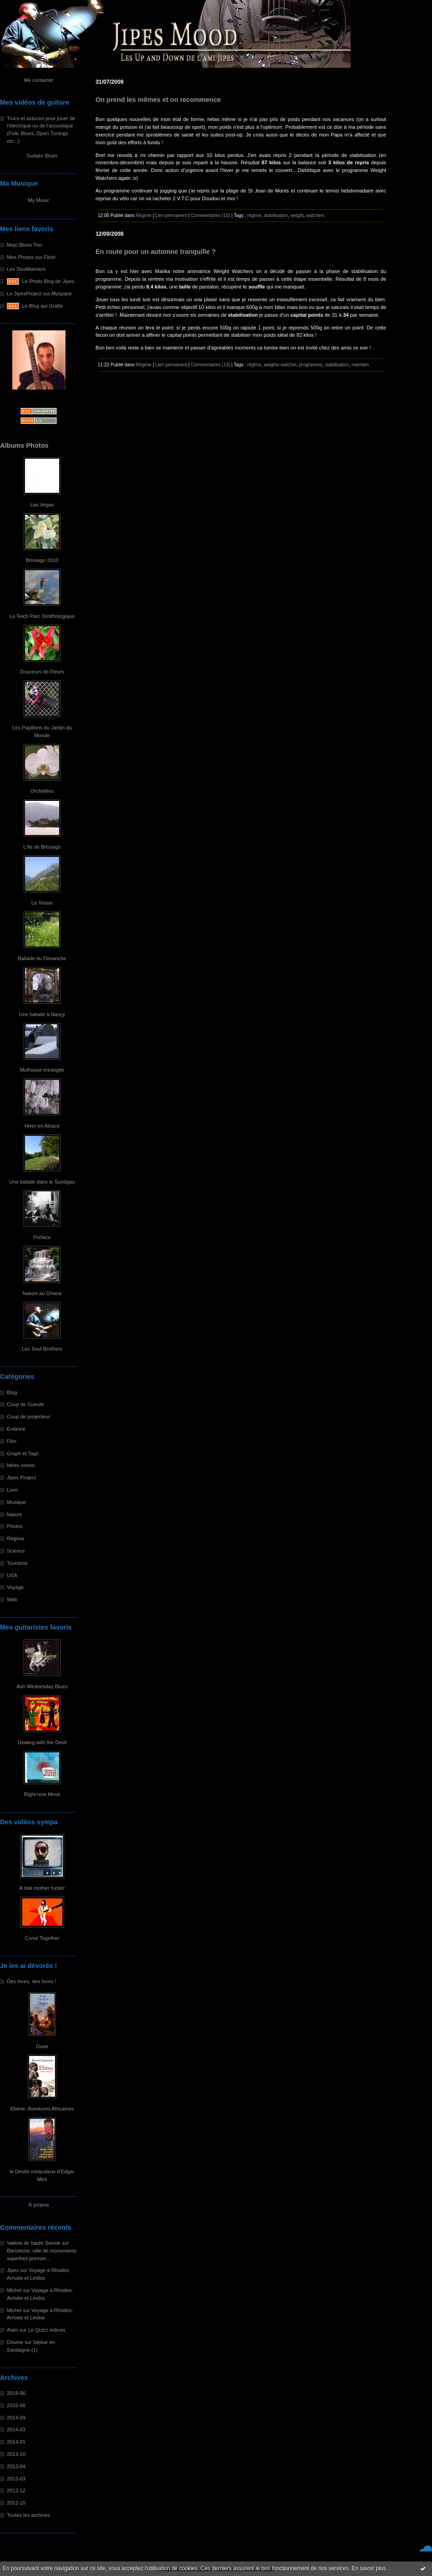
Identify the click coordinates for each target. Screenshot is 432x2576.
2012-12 (16, 2490)
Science (16, 1551)
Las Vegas (42, 504)
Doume (15, 2342)
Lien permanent (171, 215)
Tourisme (17, 1563)
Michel (14, 2290)
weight (296, 215)
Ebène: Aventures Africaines (42, 2108)
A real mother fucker (42, 1888)
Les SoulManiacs (26, 269)
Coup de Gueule (25, 1404)
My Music (38, 200)
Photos (15, 1526)
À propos (39, 2204)
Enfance (16, 1429)
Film (11, 1441)
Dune (42, 2046)
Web (12, 1599)
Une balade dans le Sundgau (42, 1181)
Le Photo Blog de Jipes (48, 281)
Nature (14, 1514)
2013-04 (16, 2466)
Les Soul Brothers (42, 1348)
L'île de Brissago (41, 847)
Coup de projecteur (28, 1416)
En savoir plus (369, 2568)
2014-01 (16, 2441)
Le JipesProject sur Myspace (39, 293)
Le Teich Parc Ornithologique (42, 616)
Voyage (15, 1587)
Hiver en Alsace (42, 1126)
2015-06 (16, 2405)
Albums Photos (24, 445)
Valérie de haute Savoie (33, 2243)
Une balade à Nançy (42, 1014)
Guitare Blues (42, 155)
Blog (12, 1392)
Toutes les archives (28, 2515)
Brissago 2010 (42, 560)
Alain (12, 2330)
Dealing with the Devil (42, 1742)
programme (310, 364)
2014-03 (16, 2429)
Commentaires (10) (210, 215)
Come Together (42, 1938)
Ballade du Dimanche (42, 958)
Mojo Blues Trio (24, 245)
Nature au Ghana (42, 1293)
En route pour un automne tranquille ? (155, 251)
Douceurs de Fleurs (42, 671)
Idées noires (21, 1465)
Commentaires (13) (210, 364)
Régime (16, 1538)
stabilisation (276, 215)
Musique (16, 1502)
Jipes (13, 2270)
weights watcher (280, 364)
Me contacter (39, 80)
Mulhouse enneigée (42, 1070)
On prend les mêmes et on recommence (158, 99)
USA (12, 1575)
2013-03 (16, 2478)
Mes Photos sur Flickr (31, 257)
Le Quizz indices (46, 2330)
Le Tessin (42, 903)
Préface (42, 1237)
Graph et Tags (23, 1453)
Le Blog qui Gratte (42, 306)
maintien (360, 364)
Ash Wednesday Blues (41, 1686)
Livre (12, 1490)
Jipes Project (21, 1477)
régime (254, 215)
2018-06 (16, 2393)
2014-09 (16, 2417)
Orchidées (42, 791)
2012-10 (16, 2502)
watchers (315, 215)
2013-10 (16, 2454)
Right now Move (42, 1794)
